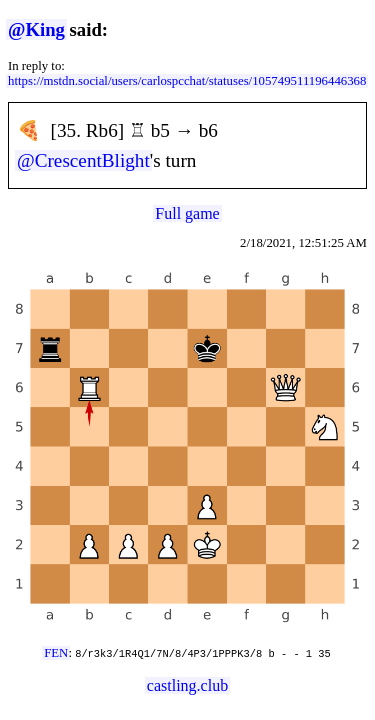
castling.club (187, 685)
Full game (187, 213)
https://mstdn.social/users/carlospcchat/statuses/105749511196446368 (187, 81)
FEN (56, 653)
